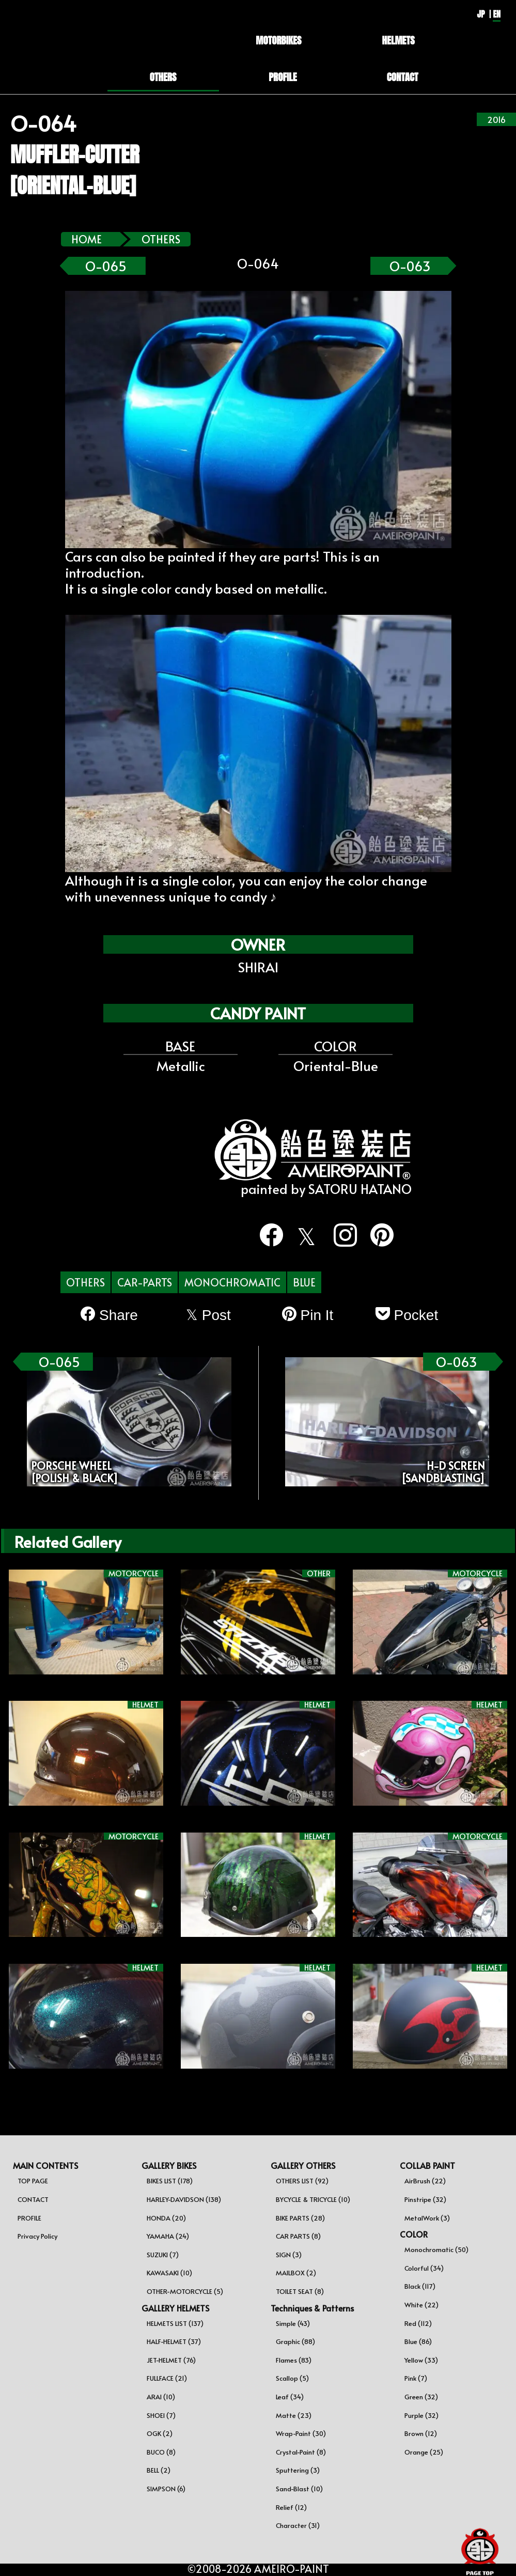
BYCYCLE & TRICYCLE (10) (313, 2199)
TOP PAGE (33, 2180)
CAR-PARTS (144, 1282)
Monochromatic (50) (436, 2249)
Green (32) (421, 2396)
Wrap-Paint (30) (301, 2433)
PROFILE (29, 2218)
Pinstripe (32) (425, 2199)
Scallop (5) (292, 2378)
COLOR (414, 2234)
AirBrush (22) (425, 2180)
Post (208, 1315)
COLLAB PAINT (427, 2165)
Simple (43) (293, 2323)
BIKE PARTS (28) (300, 2218)
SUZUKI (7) (163, 2254)
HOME (86, 239)
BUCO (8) (161, 2452)
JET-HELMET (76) (171, 2360)
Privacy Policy (37, 2236)
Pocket (407, 1315)
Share (109, 1315)
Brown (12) (420, 2433)
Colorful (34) (424, 2268)
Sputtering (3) (298, 2470)
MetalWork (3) (427, 2218)
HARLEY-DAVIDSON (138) (184, 2199)
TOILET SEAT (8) (300, 2291)
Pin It (308, 1315)
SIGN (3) (289, 2254)
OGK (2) (160, 2433)
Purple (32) (421, 2415)
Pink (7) (415, 2378)
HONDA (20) (166, 2218)
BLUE (304, 1282)
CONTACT (33, 2199)
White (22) (421, 2304)
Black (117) (419, 2286)
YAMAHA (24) (168, 2236)
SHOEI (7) (161, 2415)
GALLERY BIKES (169, 2165)
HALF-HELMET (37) (174, 2341)
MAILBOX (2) (296, 2272)
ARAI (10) (161, 2396)
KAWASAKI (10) (169, 2272)
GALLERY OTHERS (303, 2165)
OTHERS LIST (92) (302, 2180)
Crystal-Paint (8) (301, 2452)
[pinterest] (375, 1235)
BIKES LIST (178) (170, 2180)
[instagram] (338, 1235)
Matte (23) (293, 2415)
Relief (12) (291, 2507)
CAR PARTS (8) (298, 2236)
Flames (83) (293, 2360)
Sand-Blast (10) (299, 2488)
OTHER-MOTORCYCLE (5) (185, 2291)
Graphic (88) (295, 2341)
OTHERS (161, 239)
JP (480, 14)
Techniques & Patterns (312, 2308)
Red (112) (418, 2323)
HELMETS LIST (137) (175, 2323)
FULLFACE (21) (167, 2378)
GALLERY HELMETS (175, 2308)
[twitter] (301, 1236)
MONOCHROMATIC (232, 1282)
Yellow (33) (421, 2360)
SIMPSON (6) (166, 2488)
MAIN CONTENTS (45, 2165)
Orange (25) (423, 2452)
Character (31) (298, 2525)
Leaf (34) (290, 2396)
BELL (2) (158, 2470)
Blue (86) (418, 2341)
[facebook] (265, 1235)
